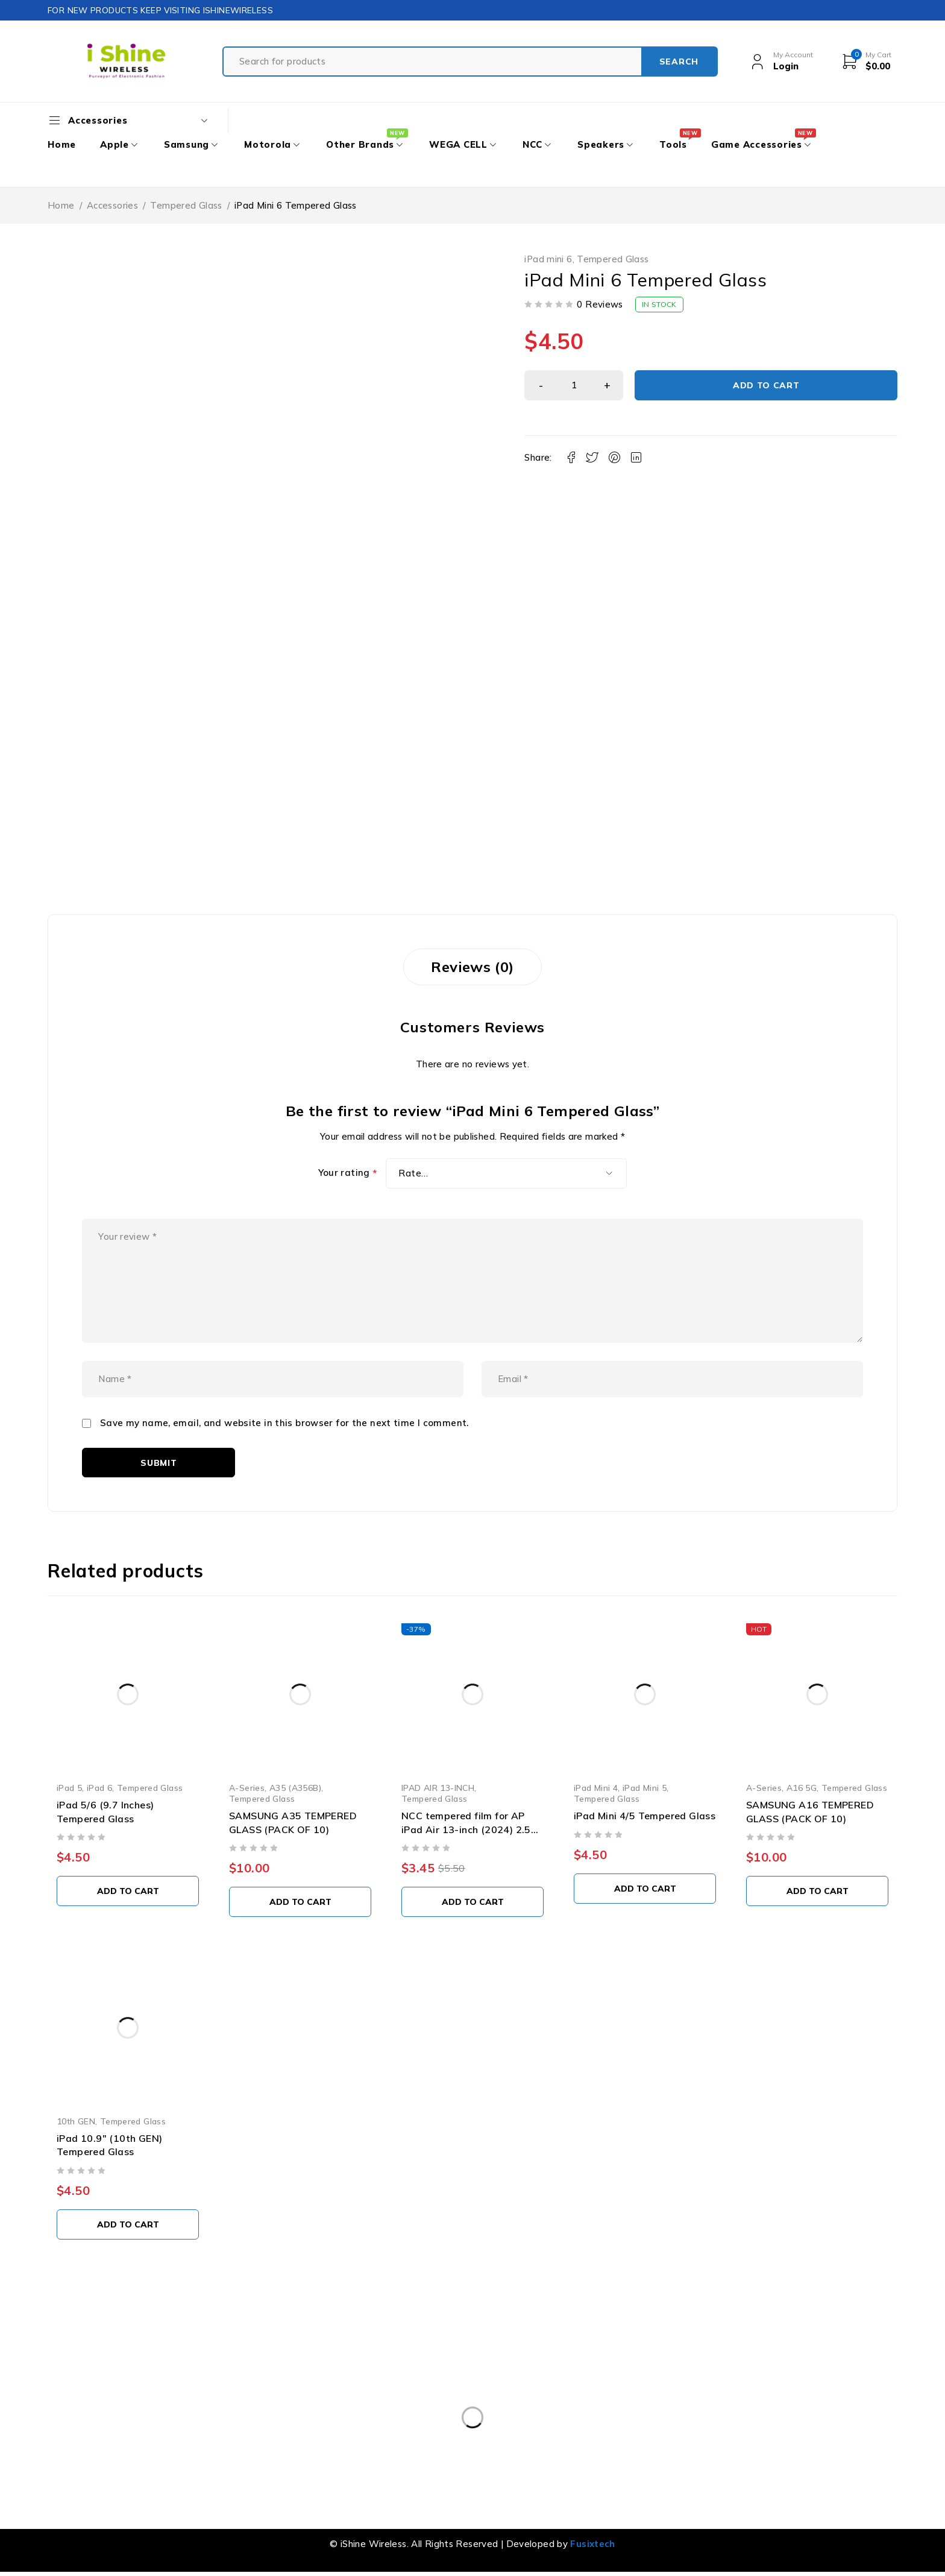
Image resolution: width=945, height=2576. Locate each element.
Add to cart (766, 385)
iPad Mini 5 (645, 1787)
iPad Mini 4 (596, 1787)
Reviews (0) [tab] (472, 967)
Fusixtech (592, 2543)
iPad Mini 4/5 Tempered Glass (644, 1816)
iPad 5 (69, 1787)
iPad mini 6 (548, 259)
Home (61, 205)
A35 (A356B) (295, 1787)
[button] (128, 1891)
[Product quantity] (573, 385)
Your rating (347, 1173)
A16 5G (801, 1787)
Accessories (112, 205)
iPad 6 (99, 1787)
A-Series (247, 1787)
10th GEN (76, 2121)
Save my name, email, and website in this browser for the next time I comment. (284, 1423)
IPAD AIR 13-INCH (437, 1787)
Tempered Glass (186, 205)
